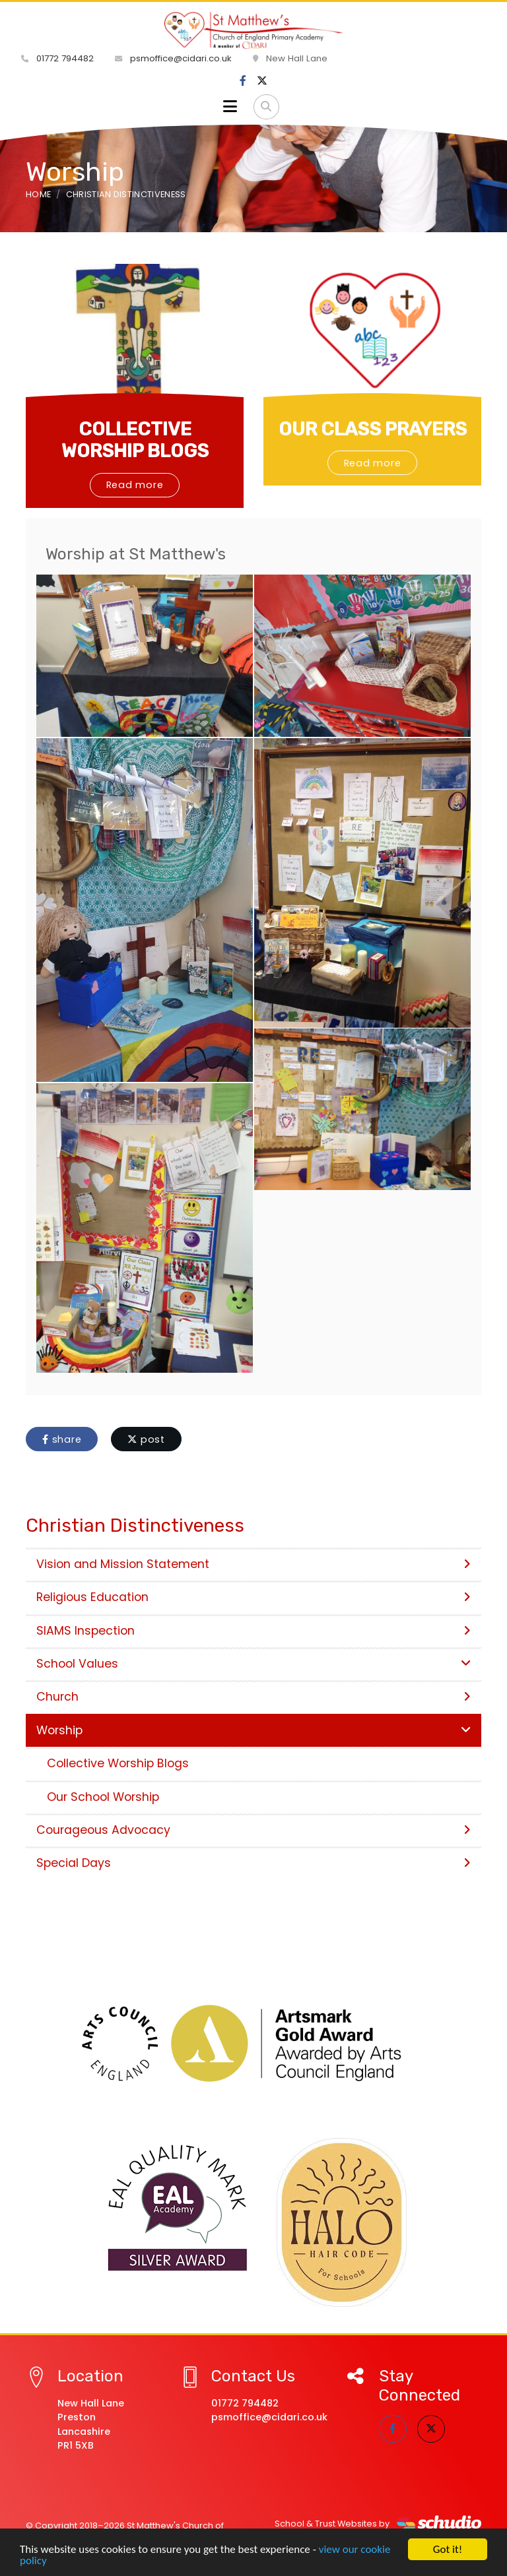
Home (38, 194)
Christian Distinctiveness (126, 194)
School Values (253, 1664)
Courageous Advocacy (253, 1830)
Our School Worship (103, 1797)
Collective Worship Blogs (118, 1763)
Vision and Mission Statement (253, 1564)
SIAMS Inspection (253, 1631)
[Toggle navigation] (230, 106)
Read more (135, 484)
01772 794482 (57, 58)
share (61, 1439)
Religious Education (253, 1597)
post (146, 1439)
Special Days (253, 1863)
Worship (253, 1730)
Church (253, 1697)
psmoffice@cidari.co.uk (173, 58)
